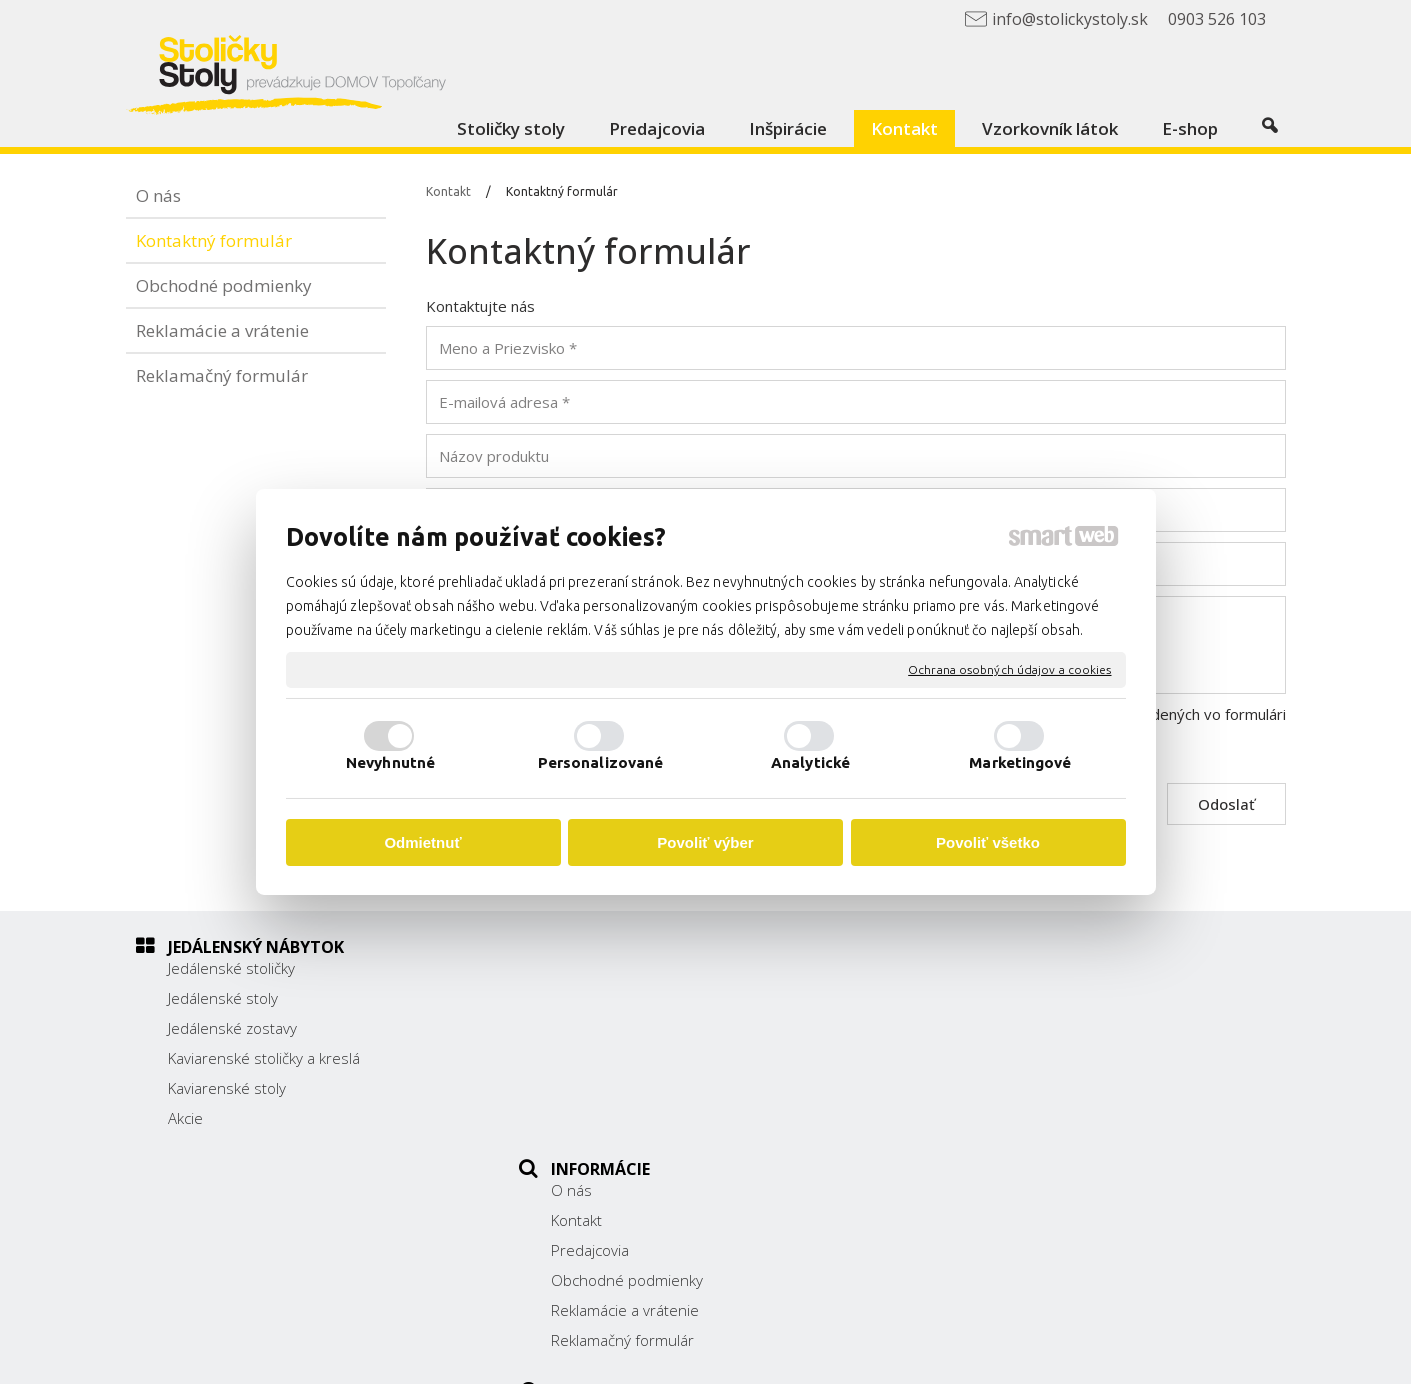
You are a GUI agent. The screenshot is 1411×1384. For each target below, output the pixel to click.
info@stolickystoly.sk (1020, 1100)
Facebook (982, 1128)
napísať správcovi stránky (753, 1355)
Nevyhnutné (390, 762)
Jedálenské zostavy (232, 1028)
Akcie (185, 1118)
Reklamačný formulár (633, 1118)
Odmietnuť (422, 842)
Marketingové (1020, 762)
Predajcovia (601, 1028)
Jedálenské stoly (223, 998)
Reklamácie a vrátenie (636, 1088)
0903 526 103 (998, 1078)
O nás (582, 968)
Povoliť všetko (988, 842)
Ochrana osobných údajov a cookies (1009, 669)
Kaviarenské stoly (227, 1088)
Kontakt (587, 998)
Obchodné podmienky (638, 1058)
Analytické (810, 762)
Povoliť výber (705, 842)
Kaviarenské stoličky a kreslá (264, 1058)
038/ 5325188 (999, 1055)
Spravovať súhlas (1095, 1355)
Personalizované (601, 762)
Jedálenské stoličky (231, 968)
